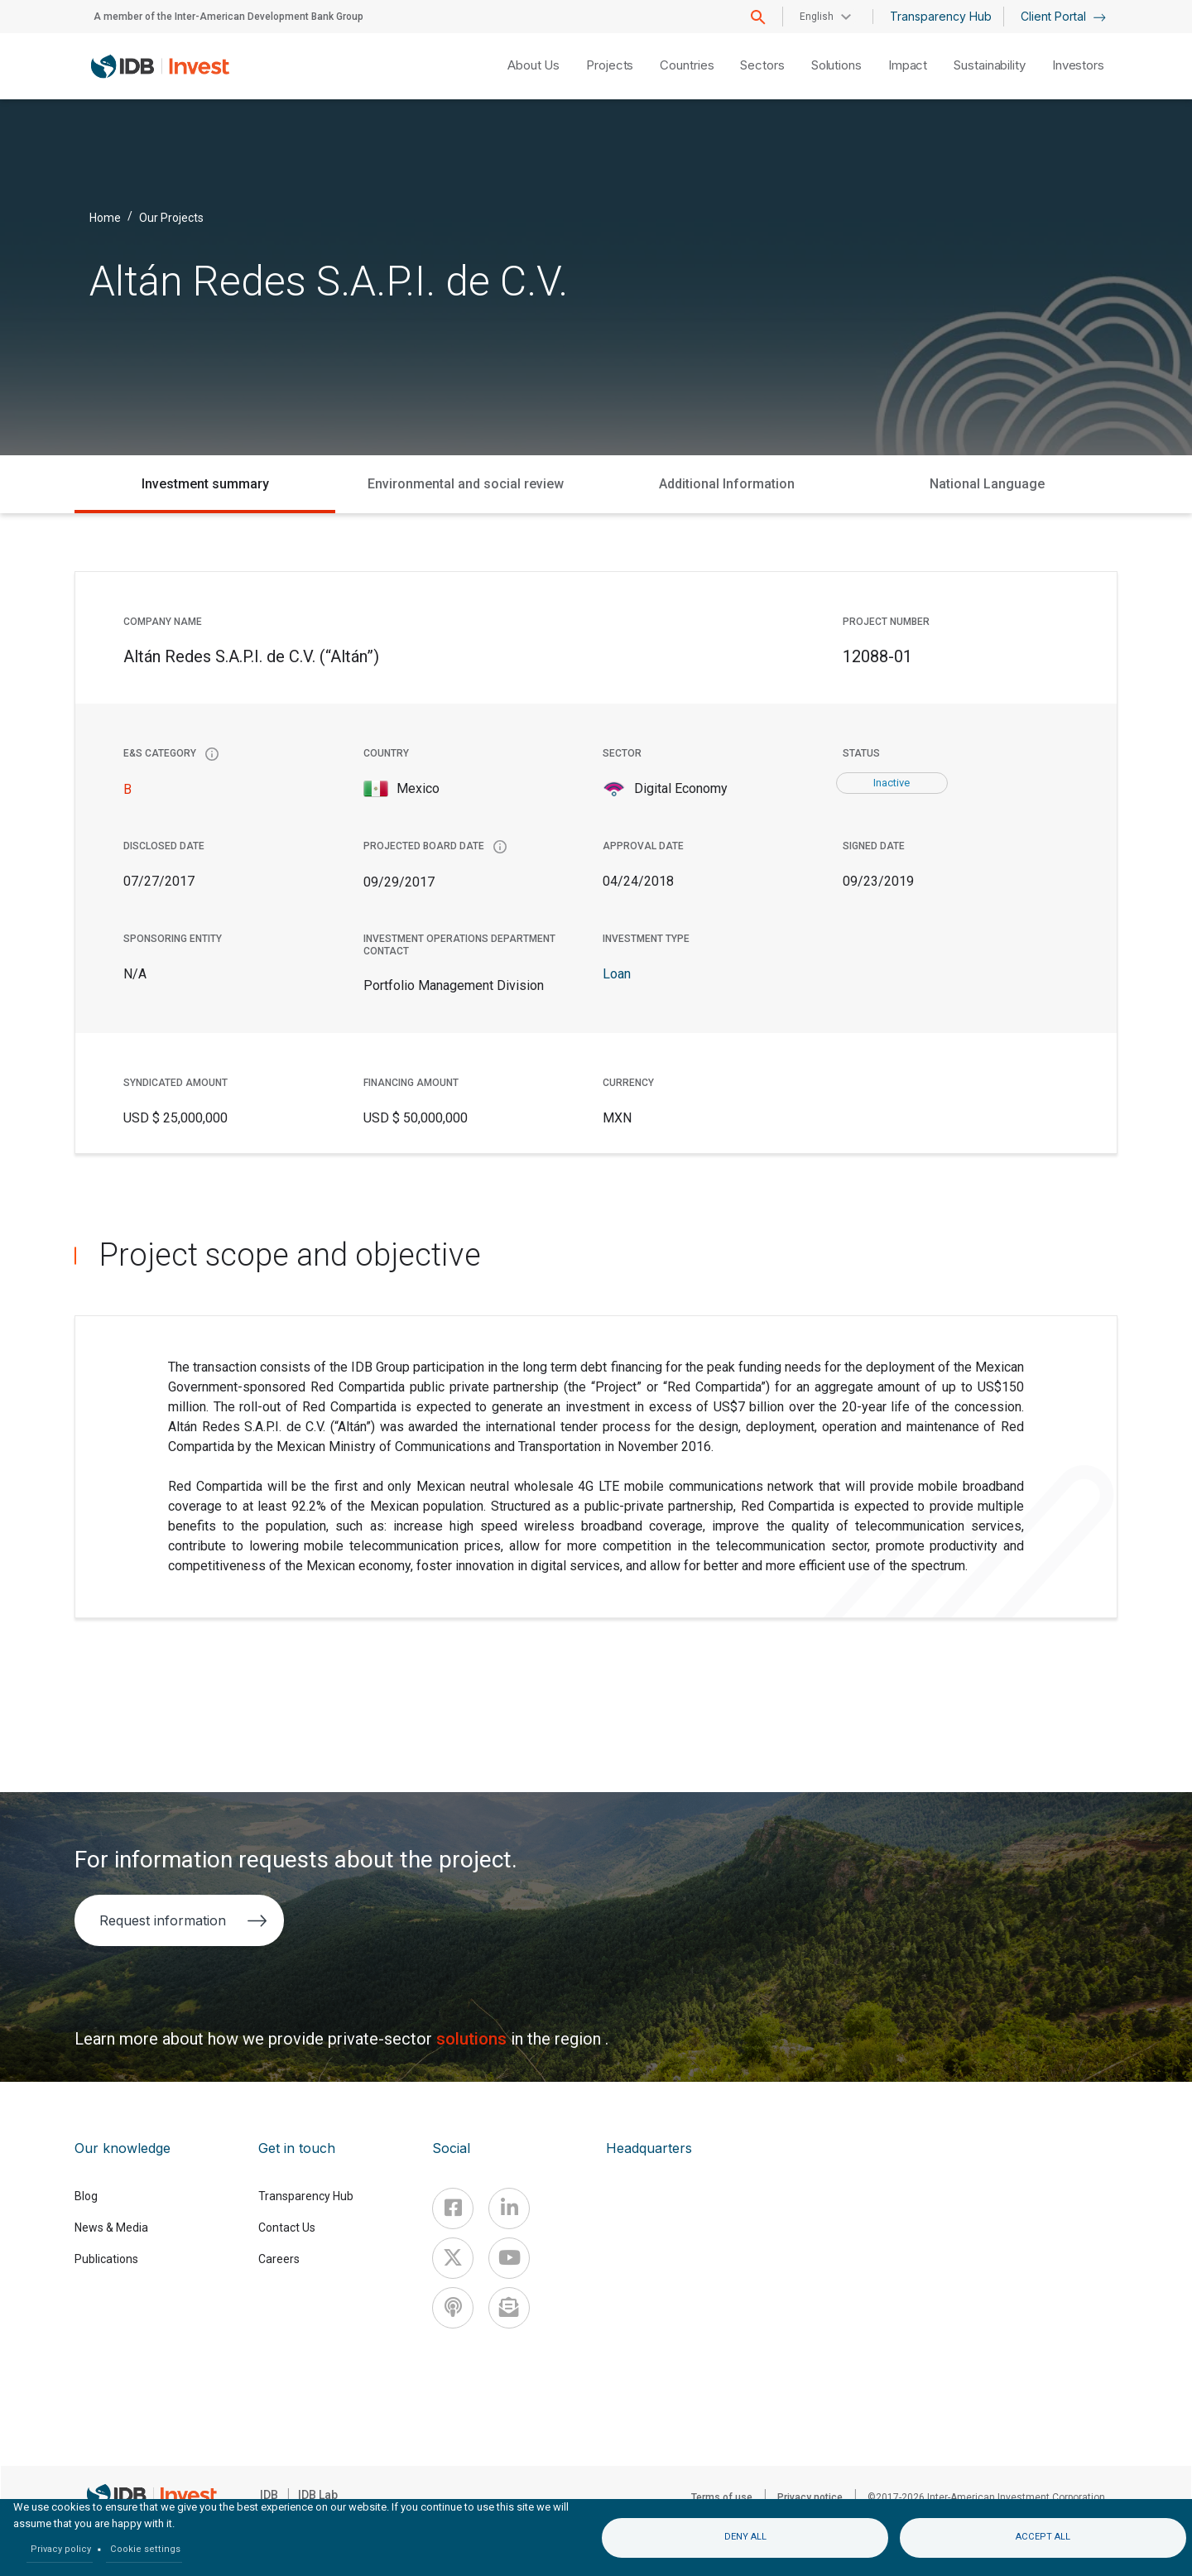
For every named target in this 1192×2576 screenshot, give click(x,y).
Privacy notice (810, 2497)
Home (105, 216)
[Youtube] (509, 2258)
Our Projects (171, 216)
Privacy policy (61, 2549)
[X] (452, 2258)
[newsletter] (509, 2307)
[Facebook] (452, 2208)
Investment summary (205, 484)
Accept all (1043, 2536)
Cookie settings (145, 2549)
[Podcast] (452, 2307)
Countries (687, 65)
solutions (473, 2039)
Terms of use (721, 2497)
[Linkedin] (509, 2208)
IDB (269, 2495)
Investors (1078, 65)
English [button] (817, 16)
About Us (533, 65)
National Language (987, 484)
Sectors (762, 65)
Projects (609, 65)
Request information (183, 1920)
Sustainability (990, 65)
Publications (106, 2259)
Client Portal (1063, 16)
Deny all (745, 2536)
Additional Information (727, 484)
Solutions (836, 65)
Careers (279, 2259)
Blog (86, 2196)
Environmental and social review (466, 484)
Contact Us (286, 2227)
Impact (907, 65)
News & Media (111, 2227)
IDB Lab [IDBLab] (318, 2495)
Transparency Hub (941, 16)
